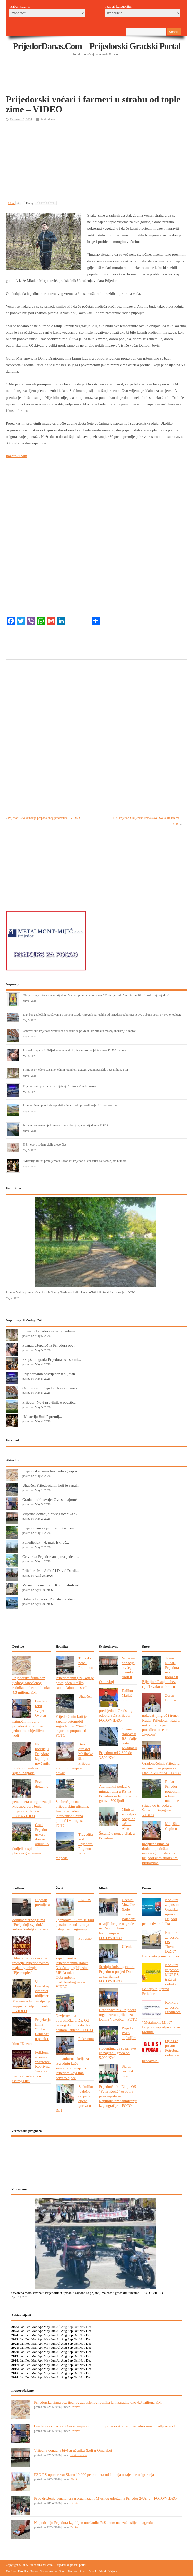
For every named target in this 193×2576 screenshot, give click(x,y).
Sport (62, 2571)
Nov (82, 2331)
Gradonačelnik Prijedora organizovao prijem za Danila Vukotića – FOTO (161, 1768)
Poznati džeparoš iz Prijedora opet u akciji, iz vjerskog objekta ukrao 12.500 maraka (74, 1050)
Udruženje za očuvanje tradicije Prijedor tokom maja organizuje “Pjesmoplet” (30, 1965)
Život (73, 2479)
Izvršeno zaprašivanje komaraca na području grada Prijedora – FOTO (65, 1125)
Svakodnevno (48, 119)
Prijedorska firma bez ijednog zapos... (51, 1471)
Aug (64, 2331)
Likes (14, 203)
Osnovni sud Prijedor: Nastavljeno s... (51, 1388)
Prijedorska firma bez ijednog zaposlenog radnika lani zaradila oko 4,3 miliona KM (31, 1685)
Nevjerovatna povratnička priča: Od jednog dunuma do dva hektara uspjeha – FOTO (74, 2022)
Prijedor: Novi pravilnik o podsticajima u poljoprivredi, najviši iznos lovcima (70, 1105)
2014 (14, 2377)
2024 (14, 2335)
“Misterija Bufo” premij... (42, 1416)
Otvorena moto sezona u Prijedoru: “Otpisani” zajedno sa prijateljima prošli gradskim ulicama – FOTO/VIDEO (87, 2293)
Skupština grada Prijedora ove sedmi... (51, 1359)
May (47, 2327)
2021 (14, 2347)
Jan (22, 2327)
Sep (70, 2331)
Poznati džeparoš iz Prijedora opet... (49, 1345)
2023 (14, 2339)
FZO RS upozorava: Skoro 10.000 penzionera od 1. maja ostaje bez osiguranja (94, 2474)
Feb (27, 2327)
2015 (14, 2373)
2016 (14, 2369)
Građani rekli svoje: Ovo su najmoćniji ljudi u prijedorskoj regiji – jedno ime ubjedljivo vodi (105, 2426)
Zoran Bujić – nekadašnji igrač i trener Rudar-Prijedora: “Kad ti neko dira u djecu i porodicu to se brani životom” (161, 1714)
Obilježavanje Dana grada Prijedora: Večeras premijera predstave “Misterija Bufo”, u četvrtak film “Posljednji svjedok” (96, 995)
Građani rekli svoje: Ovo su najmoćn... (51, 1499)
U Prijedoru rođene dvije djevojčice (44, 1144)
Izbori (102, 2571)
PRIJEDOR (96, 2159)
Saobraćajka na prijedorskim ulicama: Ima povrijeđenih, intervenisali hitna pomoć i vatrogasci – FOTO (72, 1813)
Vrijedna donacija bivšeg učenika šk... (51, 1514)
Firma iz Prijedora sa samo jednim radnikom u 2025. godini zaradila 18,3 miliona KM (75, 1069)
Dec (89, 2331)
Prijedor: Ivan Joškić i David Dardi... (50, 1570)
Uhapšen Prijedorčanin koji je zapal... (51, 1485)
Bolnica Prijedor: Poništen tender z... (50, 1599)
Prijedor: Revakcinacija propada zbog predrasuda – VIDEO (44, 818)
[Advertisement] (97, 81)
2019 (14, 2356)
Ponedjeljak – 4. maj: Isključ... (45, 1542)
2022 (14, 2343)
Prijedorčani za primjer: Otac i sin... (49, 1528)
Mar (34, 2327)
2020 (14, 2352)
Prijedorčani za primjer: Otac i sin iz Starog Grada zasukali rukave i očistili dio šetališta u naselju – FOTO (70, 1292)
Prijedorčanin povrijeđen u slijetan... (50, 1374)
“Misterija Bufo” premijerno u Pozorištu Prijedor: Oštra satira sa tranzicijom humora (74, 1161)
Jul (58, 2331)
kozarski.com (16, 456)
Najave (112, 2571)
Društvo (75, 2407)
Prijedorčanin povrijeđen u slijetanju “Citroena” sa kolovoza (59, 1086)
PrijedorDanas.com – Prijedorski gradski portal (96, 46)
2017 (14, 2365)
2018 (14, 2360)
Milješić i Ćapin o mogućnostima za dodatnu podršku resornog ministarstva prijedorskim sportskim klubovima (161, 1843)
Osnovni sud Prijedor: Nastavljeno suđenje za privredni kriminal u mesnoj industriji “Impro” (79, 1031)
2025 (14, 2331)
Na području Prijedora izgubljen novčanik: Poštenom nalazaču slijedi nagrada (93, 2522)
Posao (34, 2571)
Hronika (23, 2571)
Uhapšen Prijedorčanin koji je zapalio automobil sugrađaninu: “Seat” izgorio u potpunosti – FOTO (74, 1715)
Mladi (92, 2571)
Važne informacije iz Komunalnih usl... (52, 1585)
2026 (14, 2327)
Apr (40, 2327)
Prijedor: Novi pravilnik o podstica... (50, 1402)
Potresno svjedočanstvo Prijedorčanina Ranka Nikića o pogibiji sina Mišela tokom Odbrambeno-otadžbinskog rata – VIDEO (74, 1962)
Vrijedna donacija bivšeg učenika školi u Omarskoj (73, 2450)
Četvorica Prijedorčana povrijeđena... (50, 1556)
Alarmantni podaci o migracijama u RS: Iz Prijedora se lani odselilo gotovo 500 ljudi (117, 1793)
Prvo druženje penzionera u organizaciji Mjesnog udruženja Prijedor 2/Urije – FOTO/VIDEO (105, 2498)
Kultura (72, 2571)
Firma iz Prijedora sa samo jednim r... (51, 1331)
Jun (53, 2331)
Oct (76, 2331)
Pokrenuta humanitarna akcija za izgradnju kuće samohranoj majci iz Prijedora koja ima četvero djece (75, 2058)
